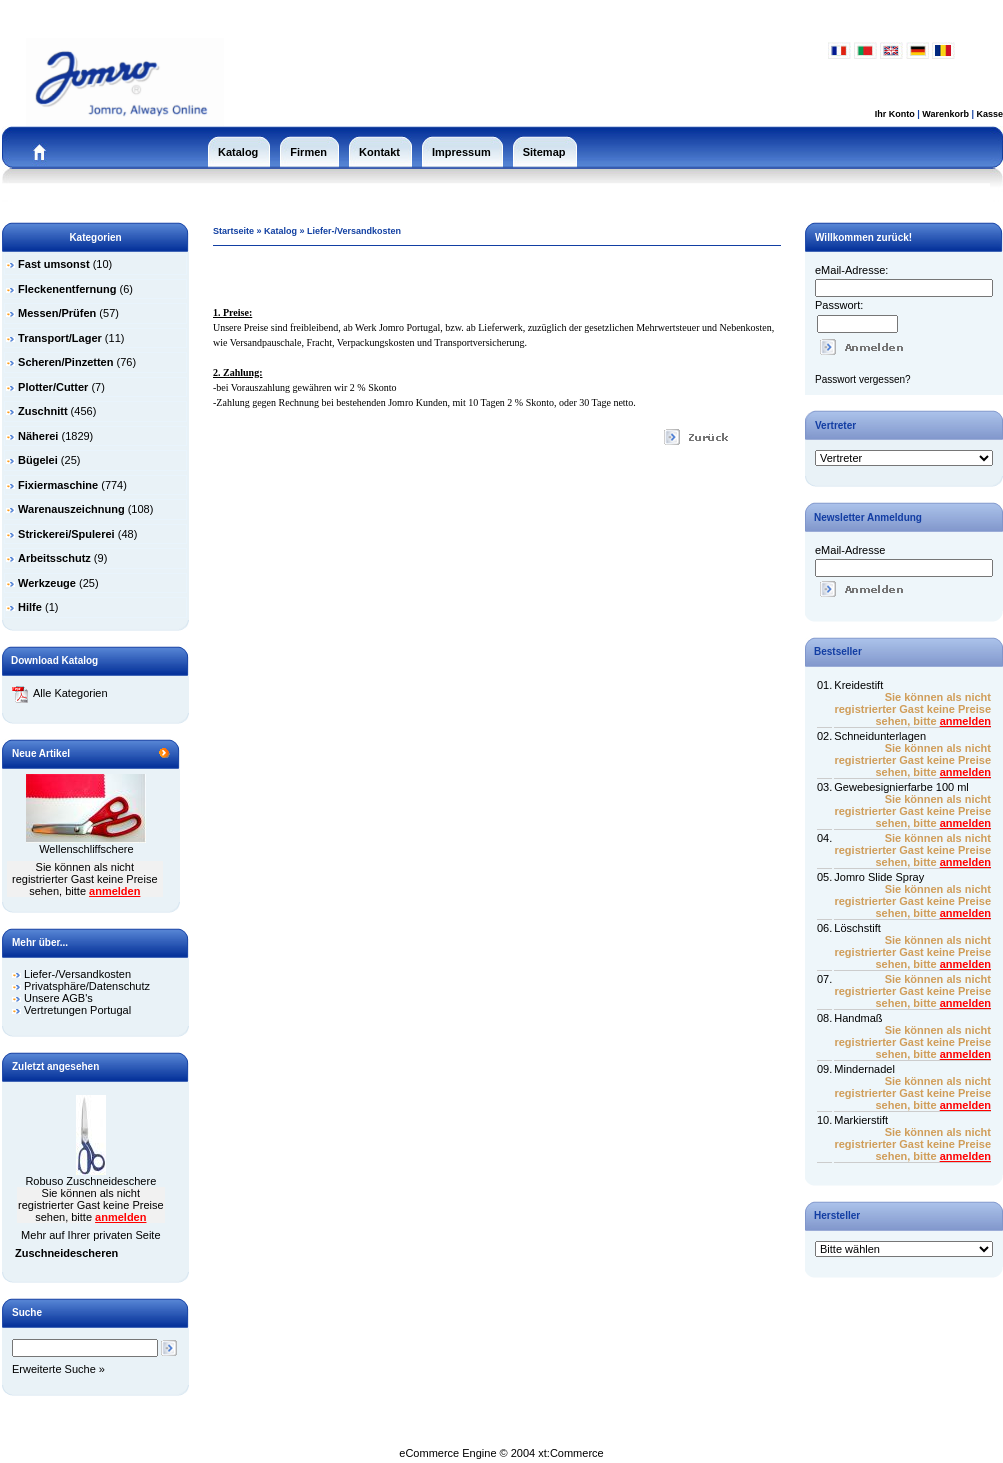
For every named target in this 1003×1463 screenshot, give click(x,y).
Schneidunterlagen (880, 736)
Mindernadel (864, 1069)
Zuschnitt (43, 411)
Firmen (308, 152)
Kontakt (379, 152)
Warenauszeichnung (71, 509)
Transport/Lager (60, 338)
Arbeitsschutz (54, 558)
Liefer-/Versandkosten (77, 974)
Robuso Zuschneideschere (90, 1181)
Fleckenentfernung (67, 289)
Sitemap (544, 152)
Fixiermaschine (58, 485)
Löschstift (857, 928)
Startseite (233, 231)
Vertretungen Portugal (77, 1010)
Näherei (38, 436)
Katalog (238, 152)
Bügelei (38, 460)
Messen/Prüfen (57, 313)
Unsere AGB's (58, 998)
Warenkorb (945, 114)
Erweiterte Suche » (58, 1369)
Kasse (989, 114)
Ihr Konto (895, 114)
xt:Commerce (570, 1453)
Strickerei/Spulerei (66, 534)
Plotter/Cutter (53, 387)
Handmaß (858, 1018)
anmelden (114, 891)
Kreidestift (858, 685)
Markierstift (861, 1120)
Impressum (461, 152)
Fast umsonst (54, 264)
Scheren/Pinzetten (65, 362)
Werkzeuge (47, 583)
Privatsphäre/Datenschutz (87, 986)
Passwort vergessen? (863, 379)
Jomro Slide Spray (879, 877)
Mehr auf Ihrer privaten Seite (90, 1235)
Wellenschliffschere (86, 849)
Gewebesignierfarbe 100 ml (901, 787)
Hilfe (30, 607)
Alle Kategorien (60, 693)
